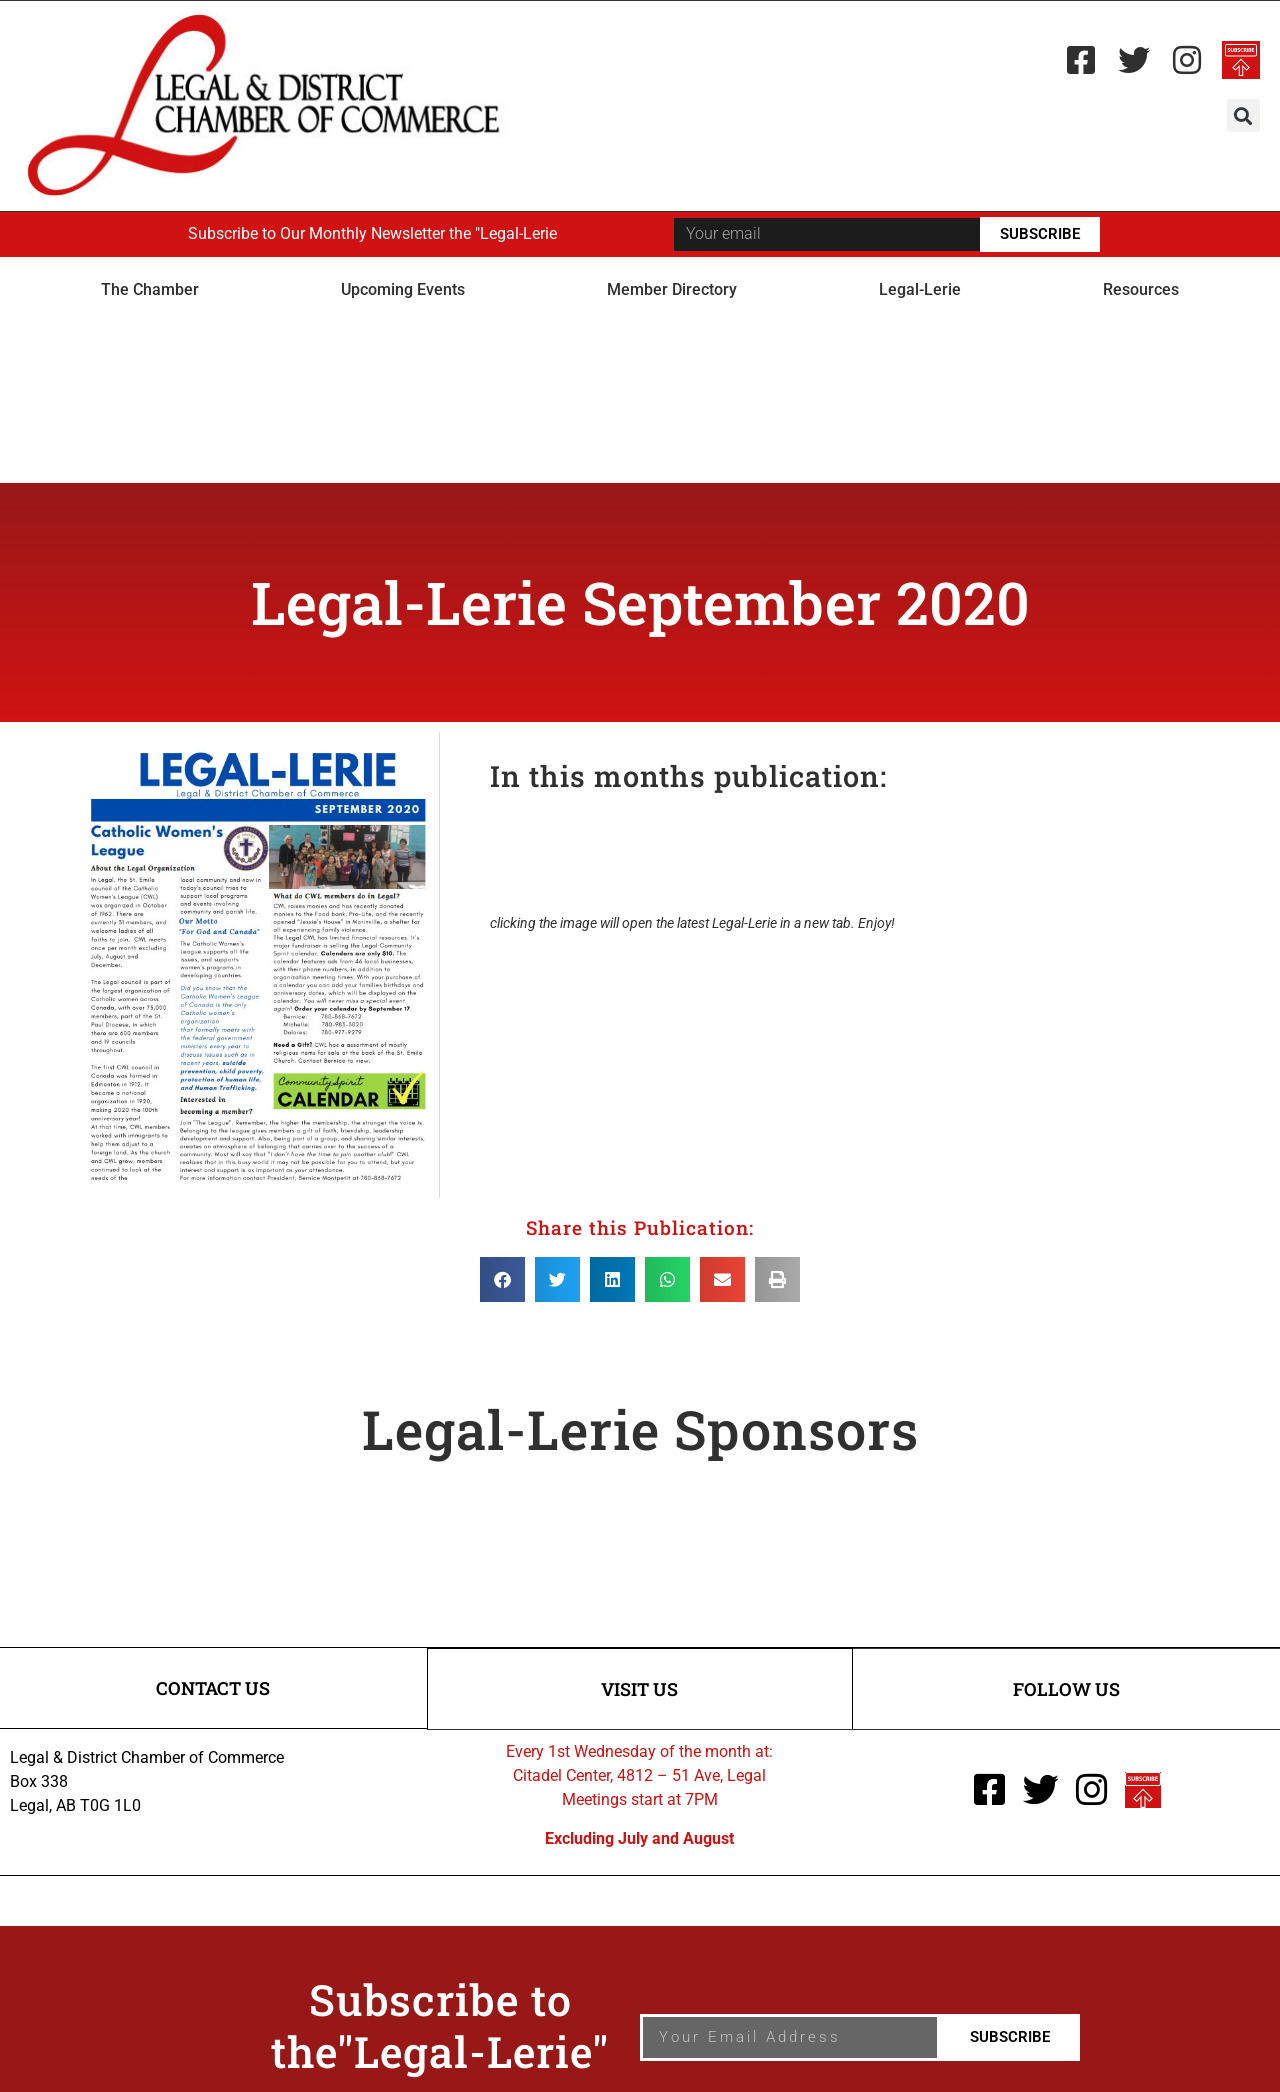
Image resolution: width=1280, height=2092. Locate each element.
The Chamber (150, 289)
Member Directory (672, 289)
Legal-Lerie (920, 289)
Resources (1141, 289)
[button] (1243, 115)
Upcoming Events (403, 289)
